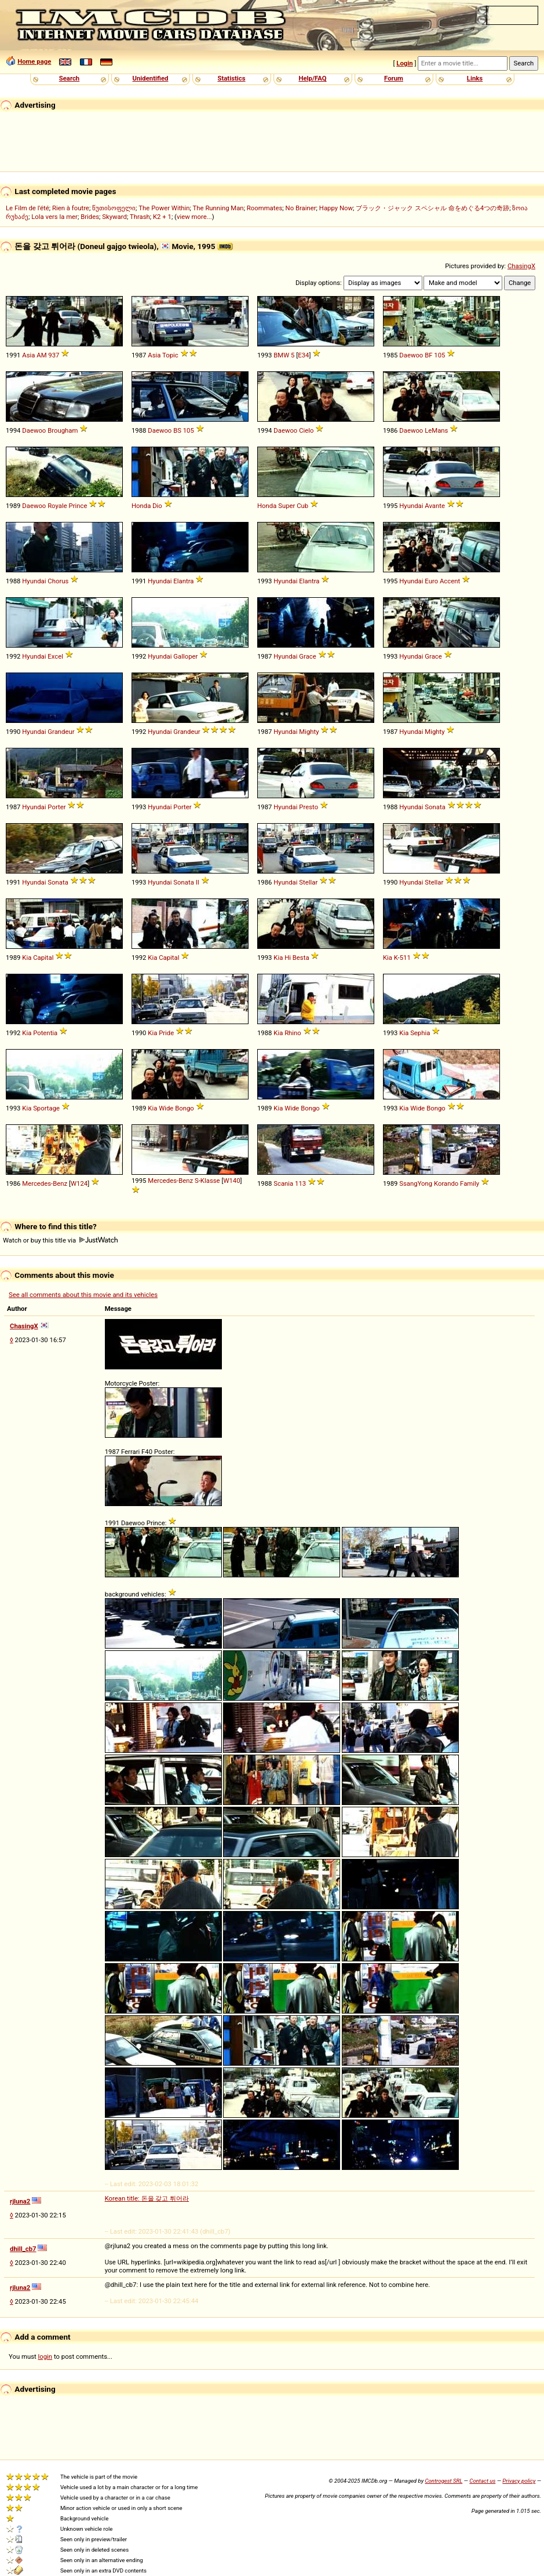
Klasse (210, 1180)
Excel (55, 656)
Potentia (45, 1033)
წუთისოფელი (114, 208)
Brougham (63, 430)
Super (286, 506)
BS (177, 430)
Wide (166, 1108)
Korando (446, 1183)
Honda (141, 506)
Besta (301, 957)
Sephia (420, 1033)
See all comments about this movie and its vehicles (83, 1295)
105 (439, 355)
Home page (34, 61)
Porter (56, 807)
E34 (303, 355)
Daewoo (411, 355)
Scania (283, 1183)
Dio (157, 506)
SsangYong (415, 1183)
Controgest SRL (443, 2481)
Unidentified (151, 78)
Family (469, 1183)
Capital (43, 957)
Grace (307, 656)
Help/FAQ (312, 78)
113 (300, 1183)
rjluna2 (20, 2201)
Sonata (435, 807)
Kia (26, 957)
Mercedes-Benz (44, 1183)
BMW (281, 355)
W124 (79, 1183)
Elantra (183, 581)
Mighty (309, 732)
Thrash (140, 217)
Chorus (58, 581)
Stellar (308, 882)
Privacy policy (518, 2481)
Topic (170, 355)
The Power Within (163, 208)
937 (53, 355)
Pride (166, 1033)
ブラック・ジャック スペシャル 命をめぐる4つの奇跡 (432, 208)
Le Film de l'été (27, 208)
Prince (78, 506)
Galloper (185, 656)
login (45, 2356)
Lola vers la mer (54, 217)
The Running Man (218, 208)
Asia (28, 355)
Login (404, 63)
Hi (287, 957)
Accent (450, 581)
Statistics (231, 78)
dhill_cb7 (23, 2249)
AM (41, 355)
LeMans (436, 430)
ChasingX (521, 266)
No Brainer (301, 208)
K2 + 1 (162, 217)
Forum (393, 78)
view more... (194, 217)
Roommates (265, 208)
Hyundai (411, 506)
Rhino (292, 1033)
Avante (435, 506)
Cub (302, 506)
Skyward (114, 217)
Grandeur (61, 732)
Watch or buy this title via (60, 1240)
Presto (308, 807)
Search (69, 78)
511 (405, 957)
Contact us (482, 2481)
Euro (431, 581)
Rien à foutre (70, 208)
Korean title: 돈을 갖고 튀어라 (147, 2198)
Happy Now (336, 208)
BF (428, 355)
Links (475, 78)
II (197, 882)
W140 (231, 1180)
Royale (57, 506)
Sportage (46, 1108)
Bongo (184, 1108)
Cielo (306, 430)
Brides (90, 217)
